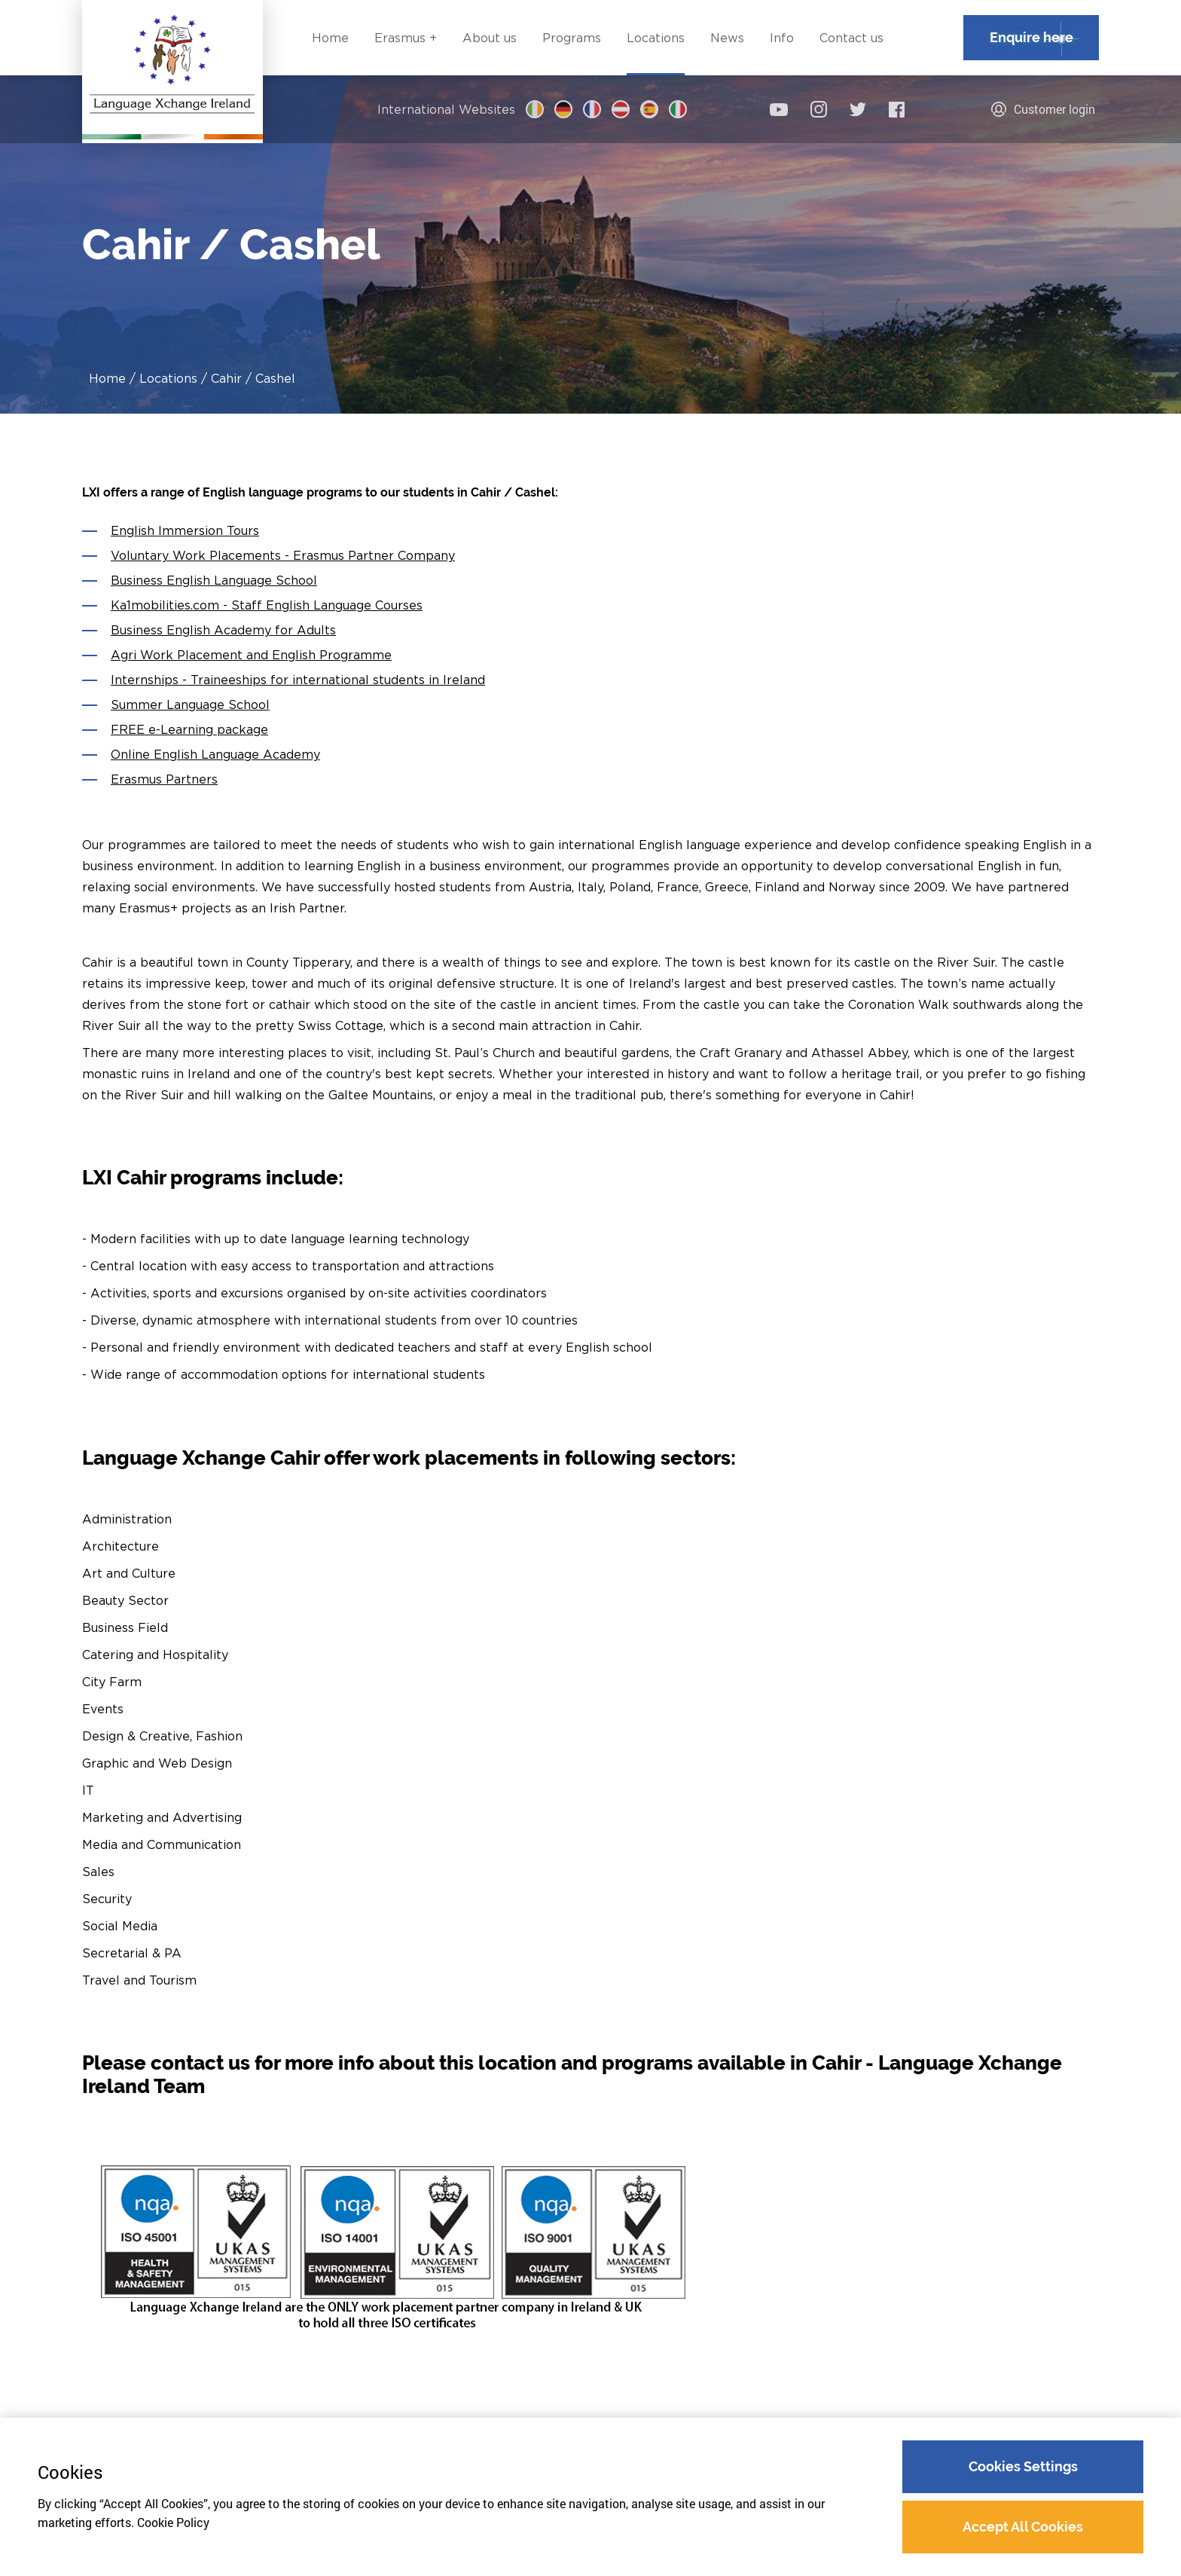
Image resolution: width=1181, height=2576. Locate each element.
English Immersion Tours (185, 530)
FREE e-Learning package (189, 729)
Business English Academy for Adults (223, 630)
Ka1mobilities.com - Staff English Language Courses (267, 605)
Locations (168, 378)
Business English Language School (214, 580)
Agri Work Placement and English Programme (251, 655)
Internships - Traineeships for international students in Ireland (298, 679)
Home (107, 378)
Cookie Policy (173, 2522)
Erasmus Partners (164, 779)
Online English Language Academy (215, 754)
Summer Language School (190, 704)
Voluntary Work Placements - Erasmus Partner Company (283, 555)
